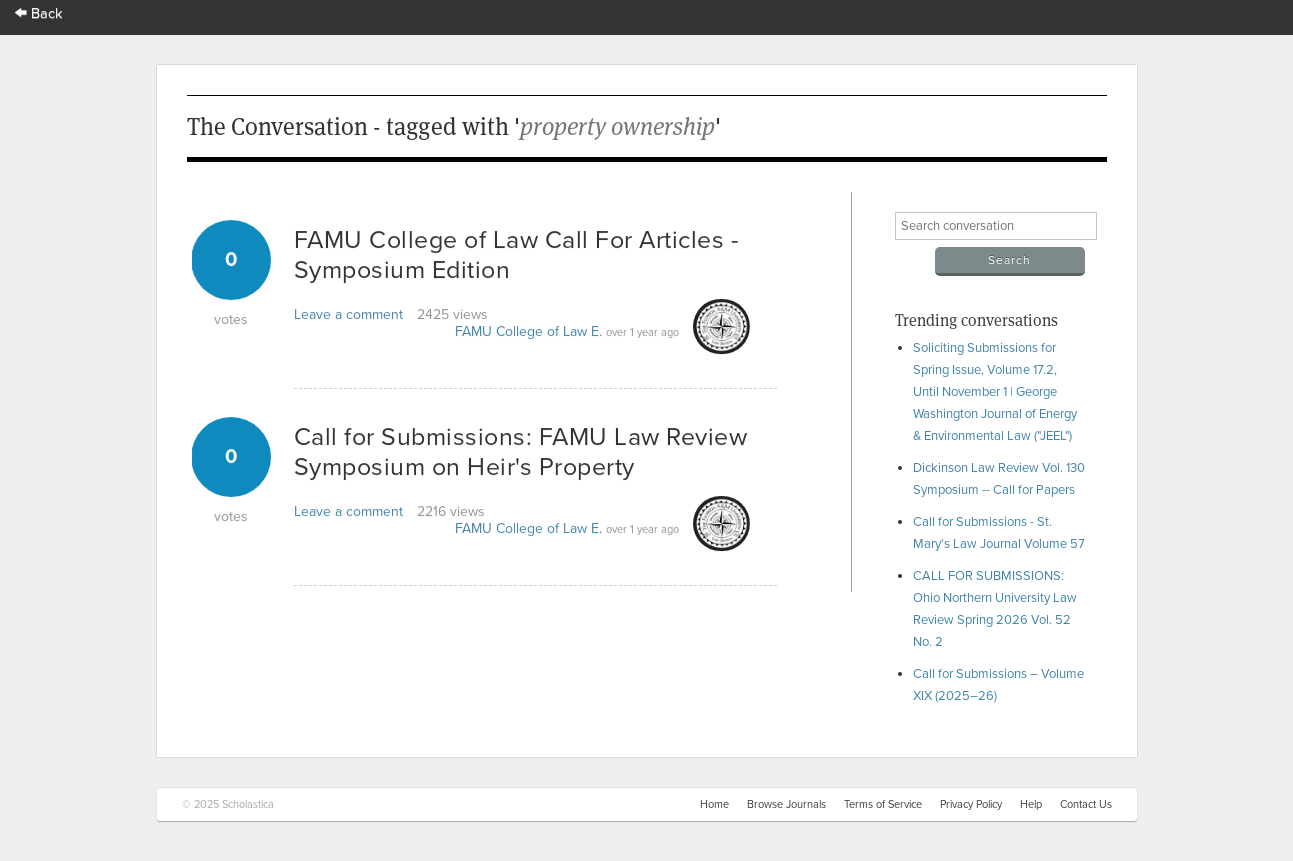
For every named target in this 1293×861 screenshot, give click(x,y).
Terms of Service (883, 804)
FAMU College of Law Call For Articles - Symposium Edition (517, 255)
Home (714, 804)
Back (39, 13)
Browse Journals (786, 804)
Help (1031, 804)
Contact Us (1086, 804)
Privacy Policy (971, 804)
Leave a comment (348, 314)
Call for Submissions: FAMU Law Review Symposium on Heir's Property (521, 452)
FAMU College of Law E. (528, 331)
